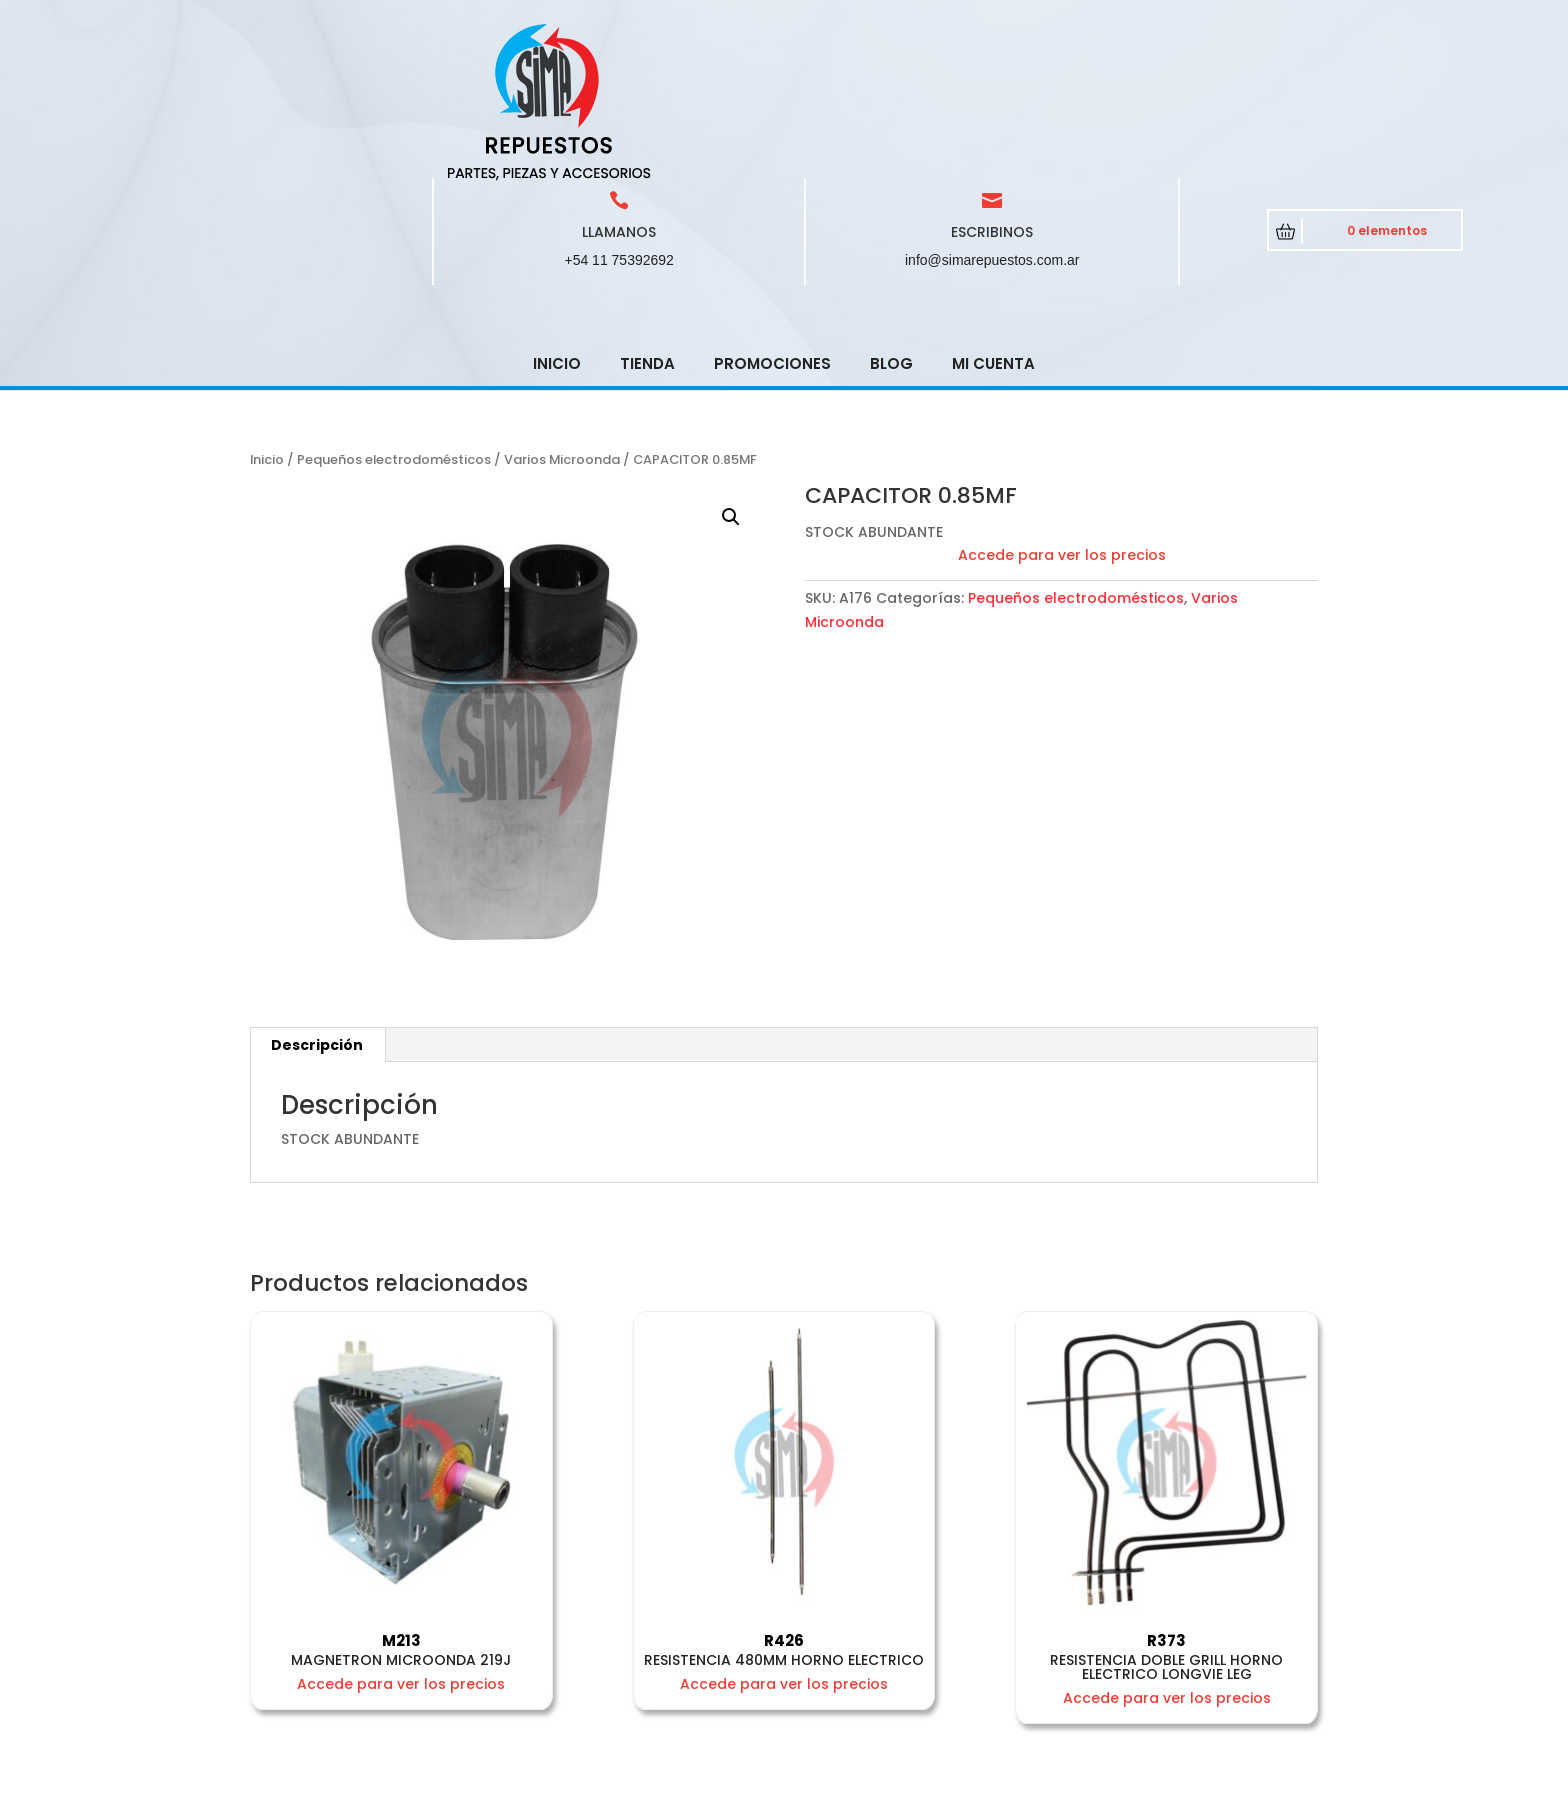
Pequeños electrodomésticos (394, 316)
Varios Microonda (562, 316)
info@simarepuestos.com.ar (992, 117)
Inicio (557, 220)
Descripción (317, 902)
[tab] (317, 902)
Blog (891, 220)
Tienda (647, 220)
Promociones (772, 220)
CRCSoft (616, 1796)
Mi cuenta (993, 220)
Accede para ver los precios (1062, 412)
